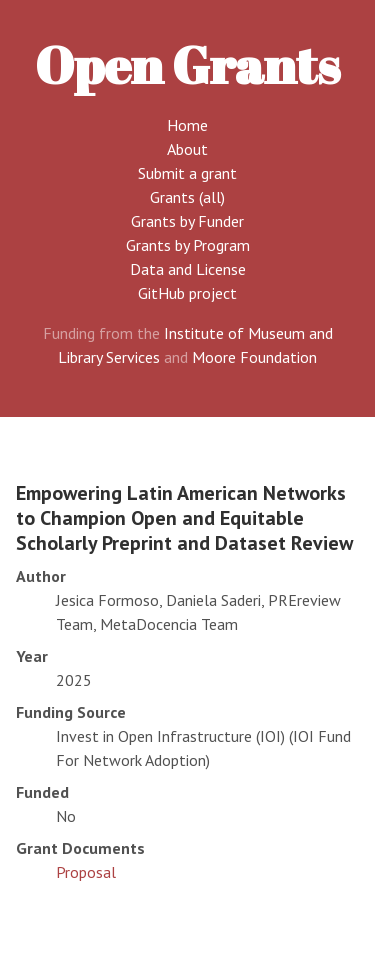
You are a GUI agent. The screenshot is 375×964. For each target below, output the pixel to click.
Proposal (86, 872)
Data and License (188, 269)
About (187, 149)
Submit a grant (187, 173)
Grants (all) (187, 197)
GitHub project (187, 293)
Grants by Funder (187, 221)
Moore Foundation (254, 357)
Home (187, 125)
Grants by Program (188, 245)
